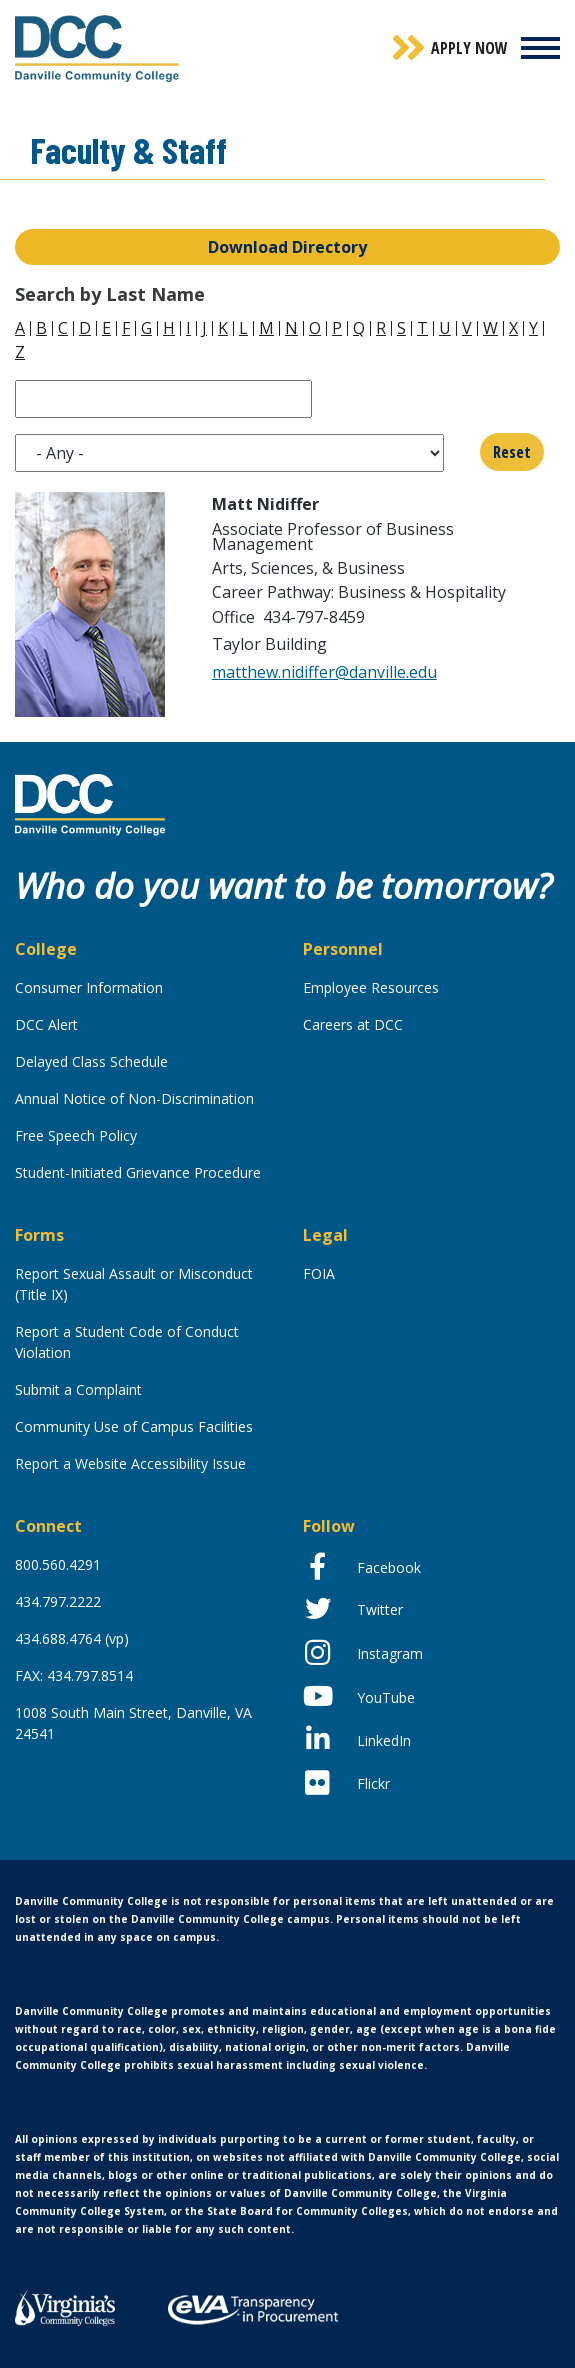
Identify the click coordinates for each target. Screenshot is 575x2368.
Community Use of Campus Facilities (134, 1426)
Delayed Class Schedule (91, 1061)
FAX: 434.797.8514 (74, 1675)
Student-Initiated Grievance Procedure (138, 1172)
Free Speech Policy (76, 1135)
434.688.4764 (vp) (72, 1638)
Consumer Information (89, 987)
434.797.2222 (58, 1601)
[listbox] (229, 453)
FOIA (319, 1273)
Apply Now (469, 48)
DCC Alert (46, 1024)
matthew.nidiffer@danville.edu (324, 672)
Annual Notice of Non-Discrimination (134, 1098)
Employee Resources (371, 987)
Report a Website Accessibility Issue (130, 1463)
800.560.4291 (58, 1564)
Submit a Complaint (78, 1389)
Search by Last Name (110, 294)
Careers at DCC (353, 1024)
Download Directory (287, 247)
